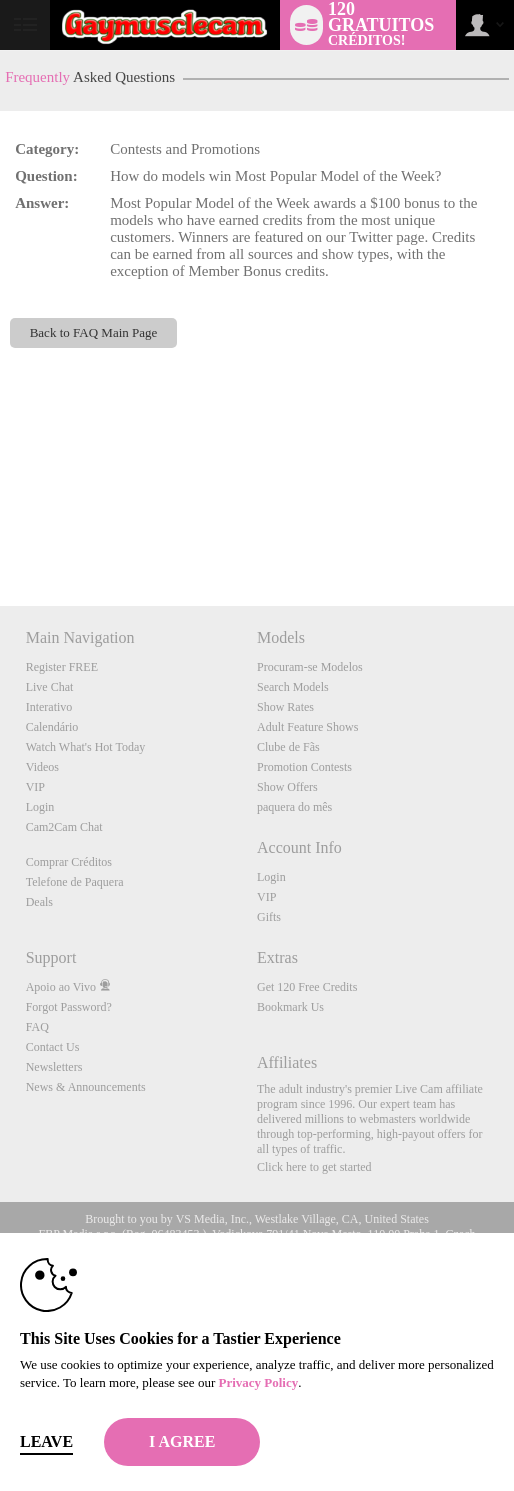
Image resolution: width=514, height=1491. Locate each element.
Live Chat (50, 687)
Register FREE (62, 667)
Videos (42, 767)
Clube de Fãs (288, 747)
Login (40, 807)
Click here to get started (314, 1167)
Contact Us (53, 1047)
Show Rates (285, 707)
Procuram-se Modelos (310, 667)
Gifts (269, 917)
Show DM (0, 531)
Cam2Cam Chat (64, 827)
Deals (39, 902)
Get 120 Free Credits (307, 987)
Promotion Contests (304, 767)
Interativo (49, 707)
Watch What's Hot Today (86, 747)
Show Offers (287, 787)
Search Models (293, 687)
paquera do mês (294, 807)
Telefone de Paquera (75, 882)
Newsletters (54, 1067)
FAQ (37, 1027)
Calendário (52, 727)
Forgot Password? (69, 1007)
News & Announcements (86, 1087)
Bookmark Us (290, 1007)
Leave (46, 1441)
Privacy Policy (258, 1382)
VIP (35, 787)
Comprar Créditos (69, 862)
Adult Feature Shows (307, 727)
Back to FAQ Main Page (94, 332)
